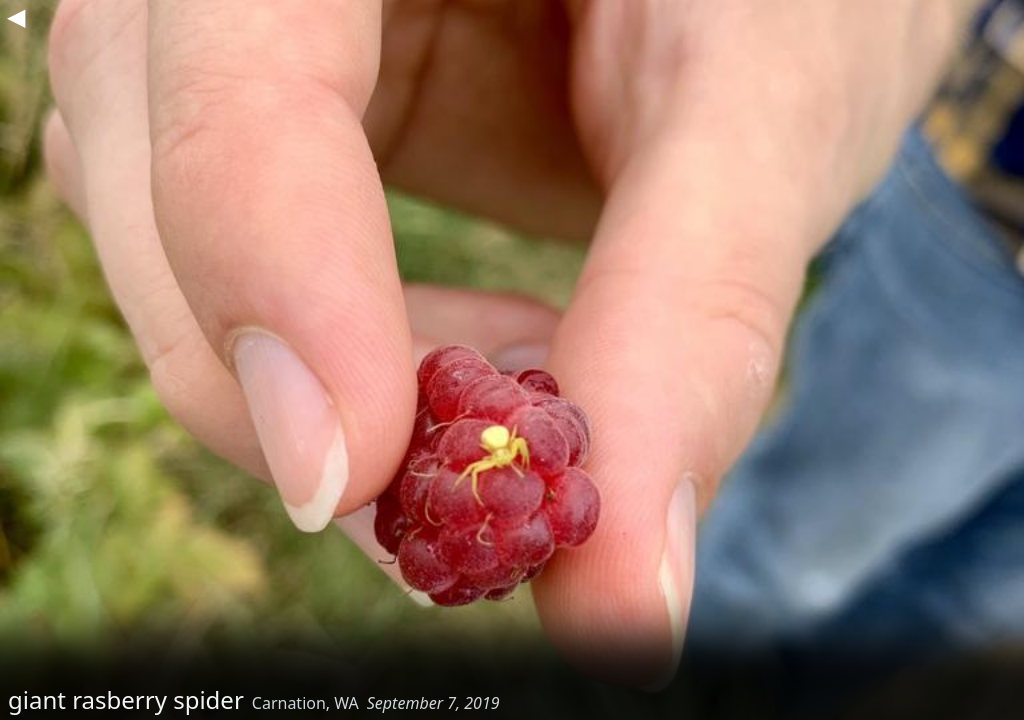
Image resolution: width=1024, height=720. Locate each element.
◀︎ (16, 16)
